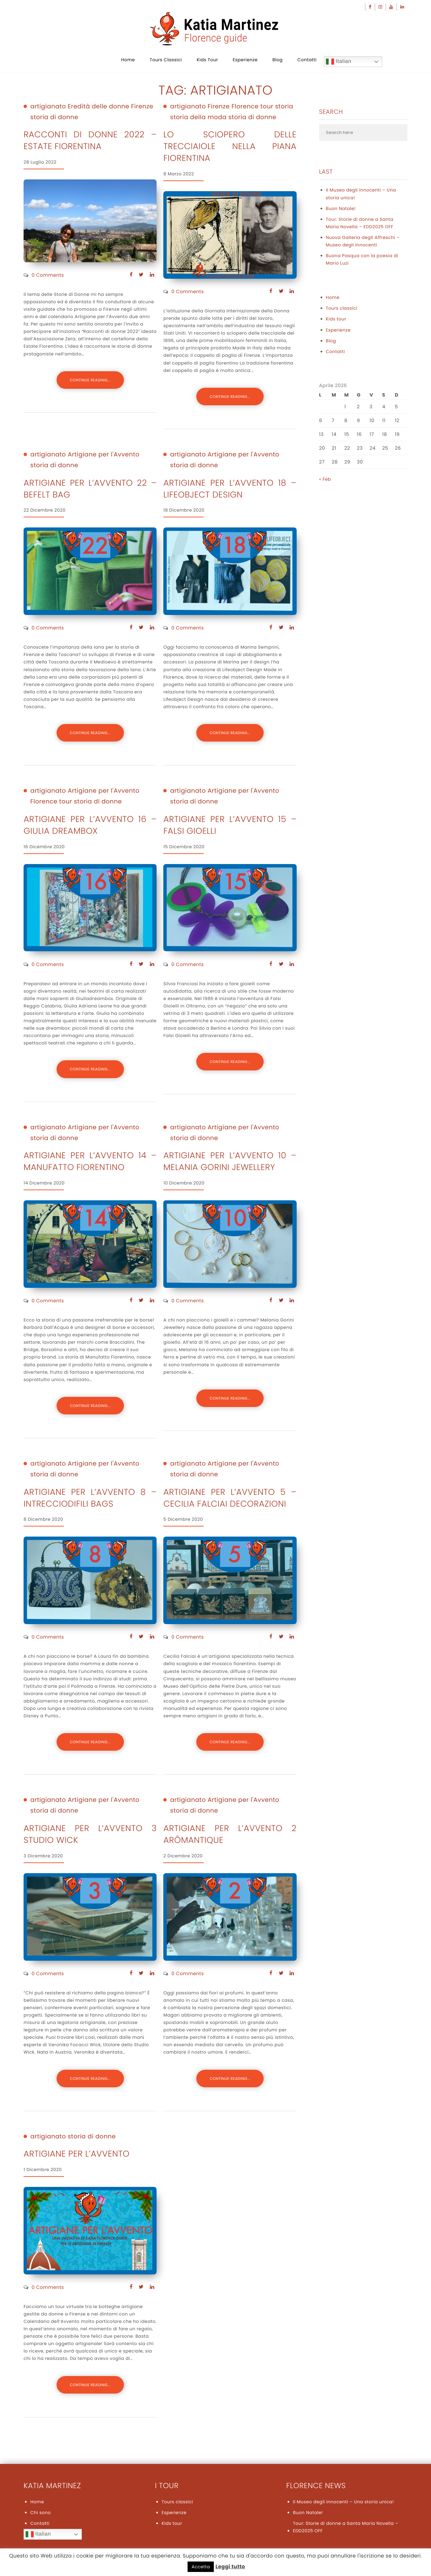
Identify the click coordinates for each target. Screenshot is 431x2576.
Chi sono (40, 2512)
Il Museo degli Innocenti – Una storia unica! (361, 194)
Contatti (307, 60)
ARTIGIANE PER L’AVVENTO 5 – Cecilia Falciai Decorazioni (229, 1498)
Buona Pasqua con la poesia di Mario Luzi (362, 259)
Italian (338, 62)
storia (284, 106)
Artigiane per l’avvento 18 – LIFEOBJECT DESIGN (229, 489)
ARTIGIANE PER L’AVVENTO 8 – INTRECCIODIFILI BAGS (90, 1498)
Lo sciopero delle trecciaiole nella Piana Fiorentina (229, 146)
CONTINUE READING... (90, 380)
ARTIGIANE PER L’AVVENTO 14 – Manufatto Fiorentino (90, 1161)
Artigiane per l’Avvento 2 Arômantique (229, 1834)
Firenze (142, 106)
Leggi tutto (230, 2566)
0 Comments (48, 275)
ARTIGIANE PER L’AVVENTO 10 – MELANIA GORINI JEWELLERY (229, 1161)
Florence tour (252, 106)
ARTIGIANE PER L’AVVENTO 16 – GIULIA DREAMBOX (90, 825)
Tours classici (166, 60)
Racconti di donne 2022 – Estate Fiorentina (90, 140)
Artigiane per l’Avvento (77, 2154)
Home (128, 60)
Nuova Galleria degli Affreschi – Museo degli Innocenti (363, 241)
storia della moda (198, 117)
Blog (277, 60)
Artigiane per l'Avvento (103, 454)
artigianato (48, 106)
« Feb (325, 479)
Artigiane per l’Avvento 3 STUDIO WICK (90, 1834)
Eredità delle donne (98, 106)
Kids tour (207, 60)
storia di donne (54, 117)
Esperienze (245, 60)
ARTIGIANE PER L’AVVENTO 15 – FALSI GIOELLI (229, 825)
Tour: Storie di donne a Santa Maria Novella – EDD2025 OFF (360, 223)
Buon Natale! (341, 208)
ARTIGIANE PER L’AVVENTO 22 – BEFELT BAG (90, 489)
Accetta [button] (201, 2567)
